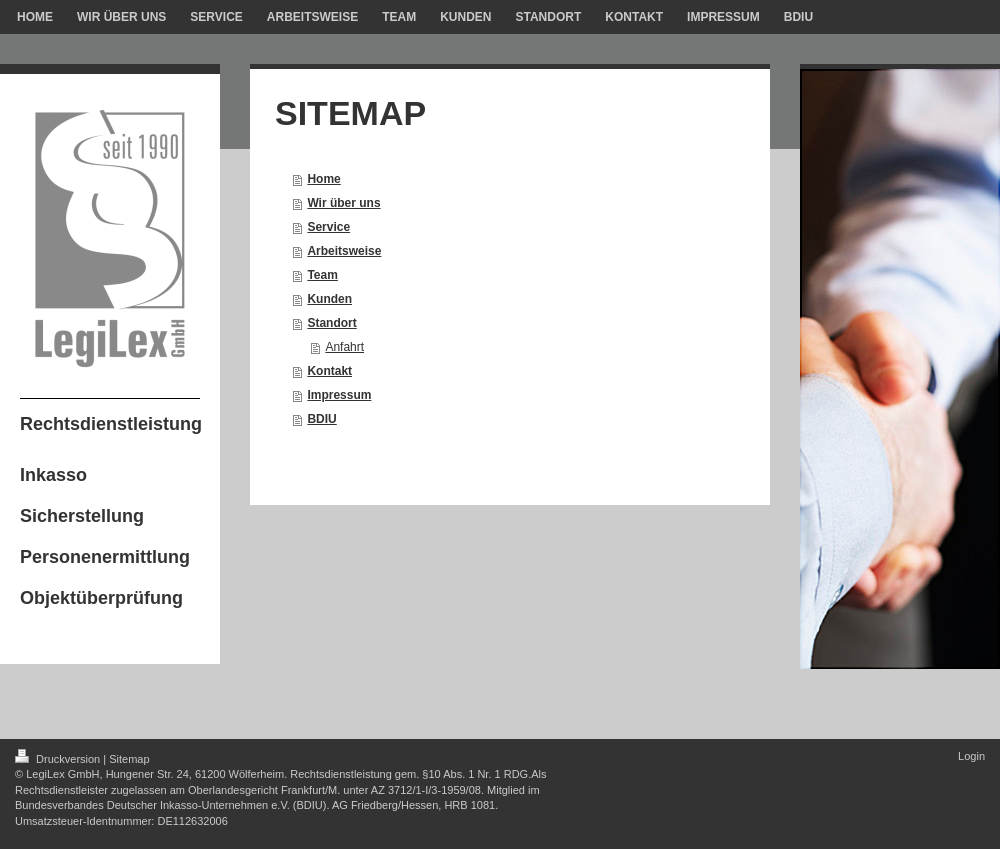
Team (322, 275)
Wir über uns (343, 203)
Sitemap (129, 759)
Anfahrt (344, 347)
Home (323, 179)
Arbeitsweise (344, 251)
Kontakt (329, 371)
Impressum (339, 395)
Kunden (329, 299)
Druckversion (59, 759)
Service (328, 227)
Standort (331, 323)
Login (971, 756)
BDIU (321, 419)
